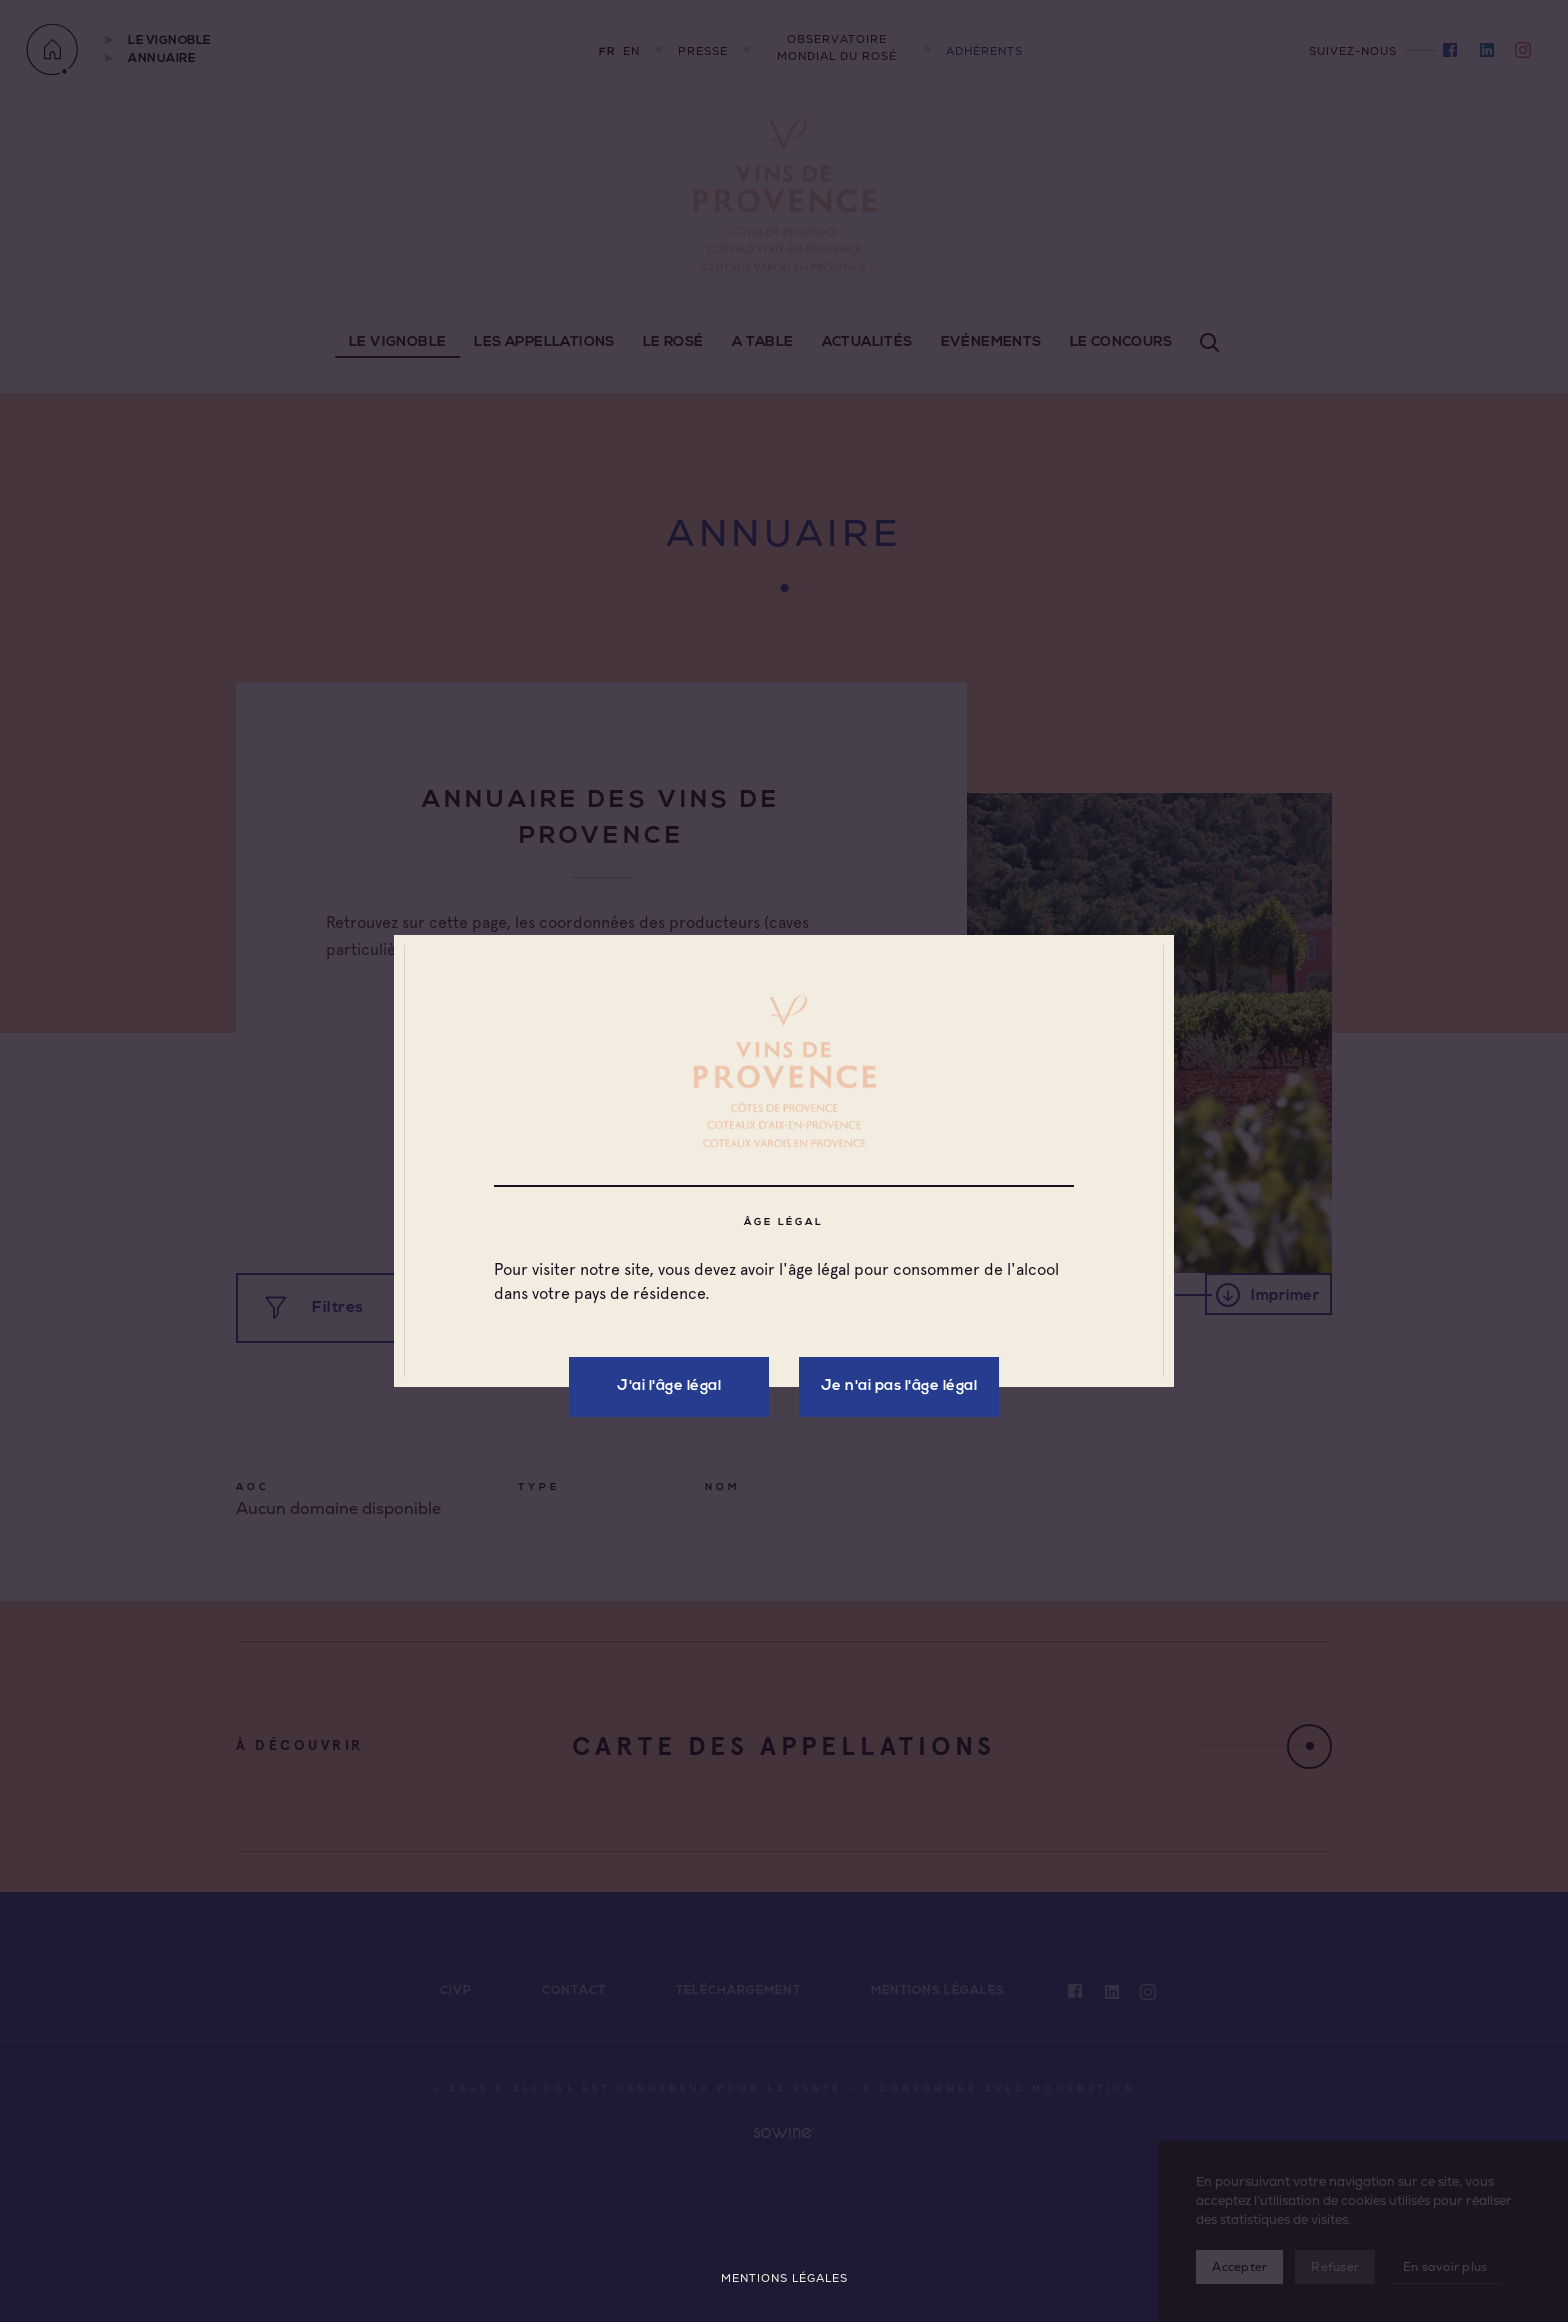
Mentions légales (784, 2278)
